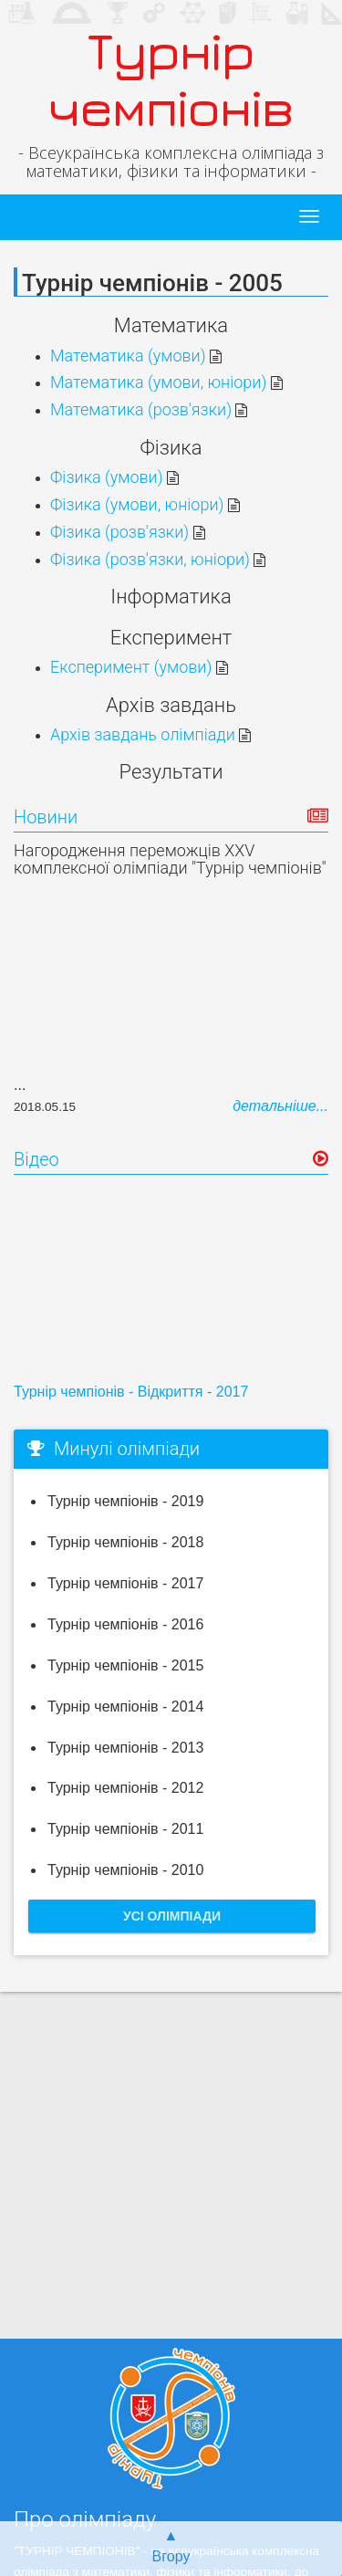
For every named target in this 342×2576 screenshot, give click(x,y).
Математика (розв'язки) (148, 409)
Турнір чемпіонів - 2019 (125, 1501)
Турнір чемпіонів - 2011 (125, 1829)
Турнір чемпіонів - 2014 (125, 1706)
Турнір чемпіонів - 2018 (125, 1542)
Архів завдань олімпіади (150, 734)
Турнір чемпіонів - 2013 (125, 1747)
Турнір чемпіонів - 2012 (125, 1788)
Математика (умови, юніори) (166, 382)
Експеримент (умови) (139, 666)
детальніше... (280, 1106)
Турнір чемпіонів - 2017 (125, 1583)
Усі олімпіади (172, 1916)
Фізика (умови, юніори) (145, 504)
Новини (46, 817)
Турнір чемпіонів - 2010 (125, 1870)
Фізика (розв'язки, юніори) (157, 559)
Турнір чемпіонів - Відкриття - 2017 (131, 1391)
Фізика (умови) (114, 477)
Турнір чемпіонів (171, 78)
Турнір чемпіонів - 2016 (125, 1624)
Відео (36, 1159)
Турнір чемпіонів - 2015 (125, 1665)
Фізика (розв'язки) (127, 531)
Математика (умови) (136, 355)
